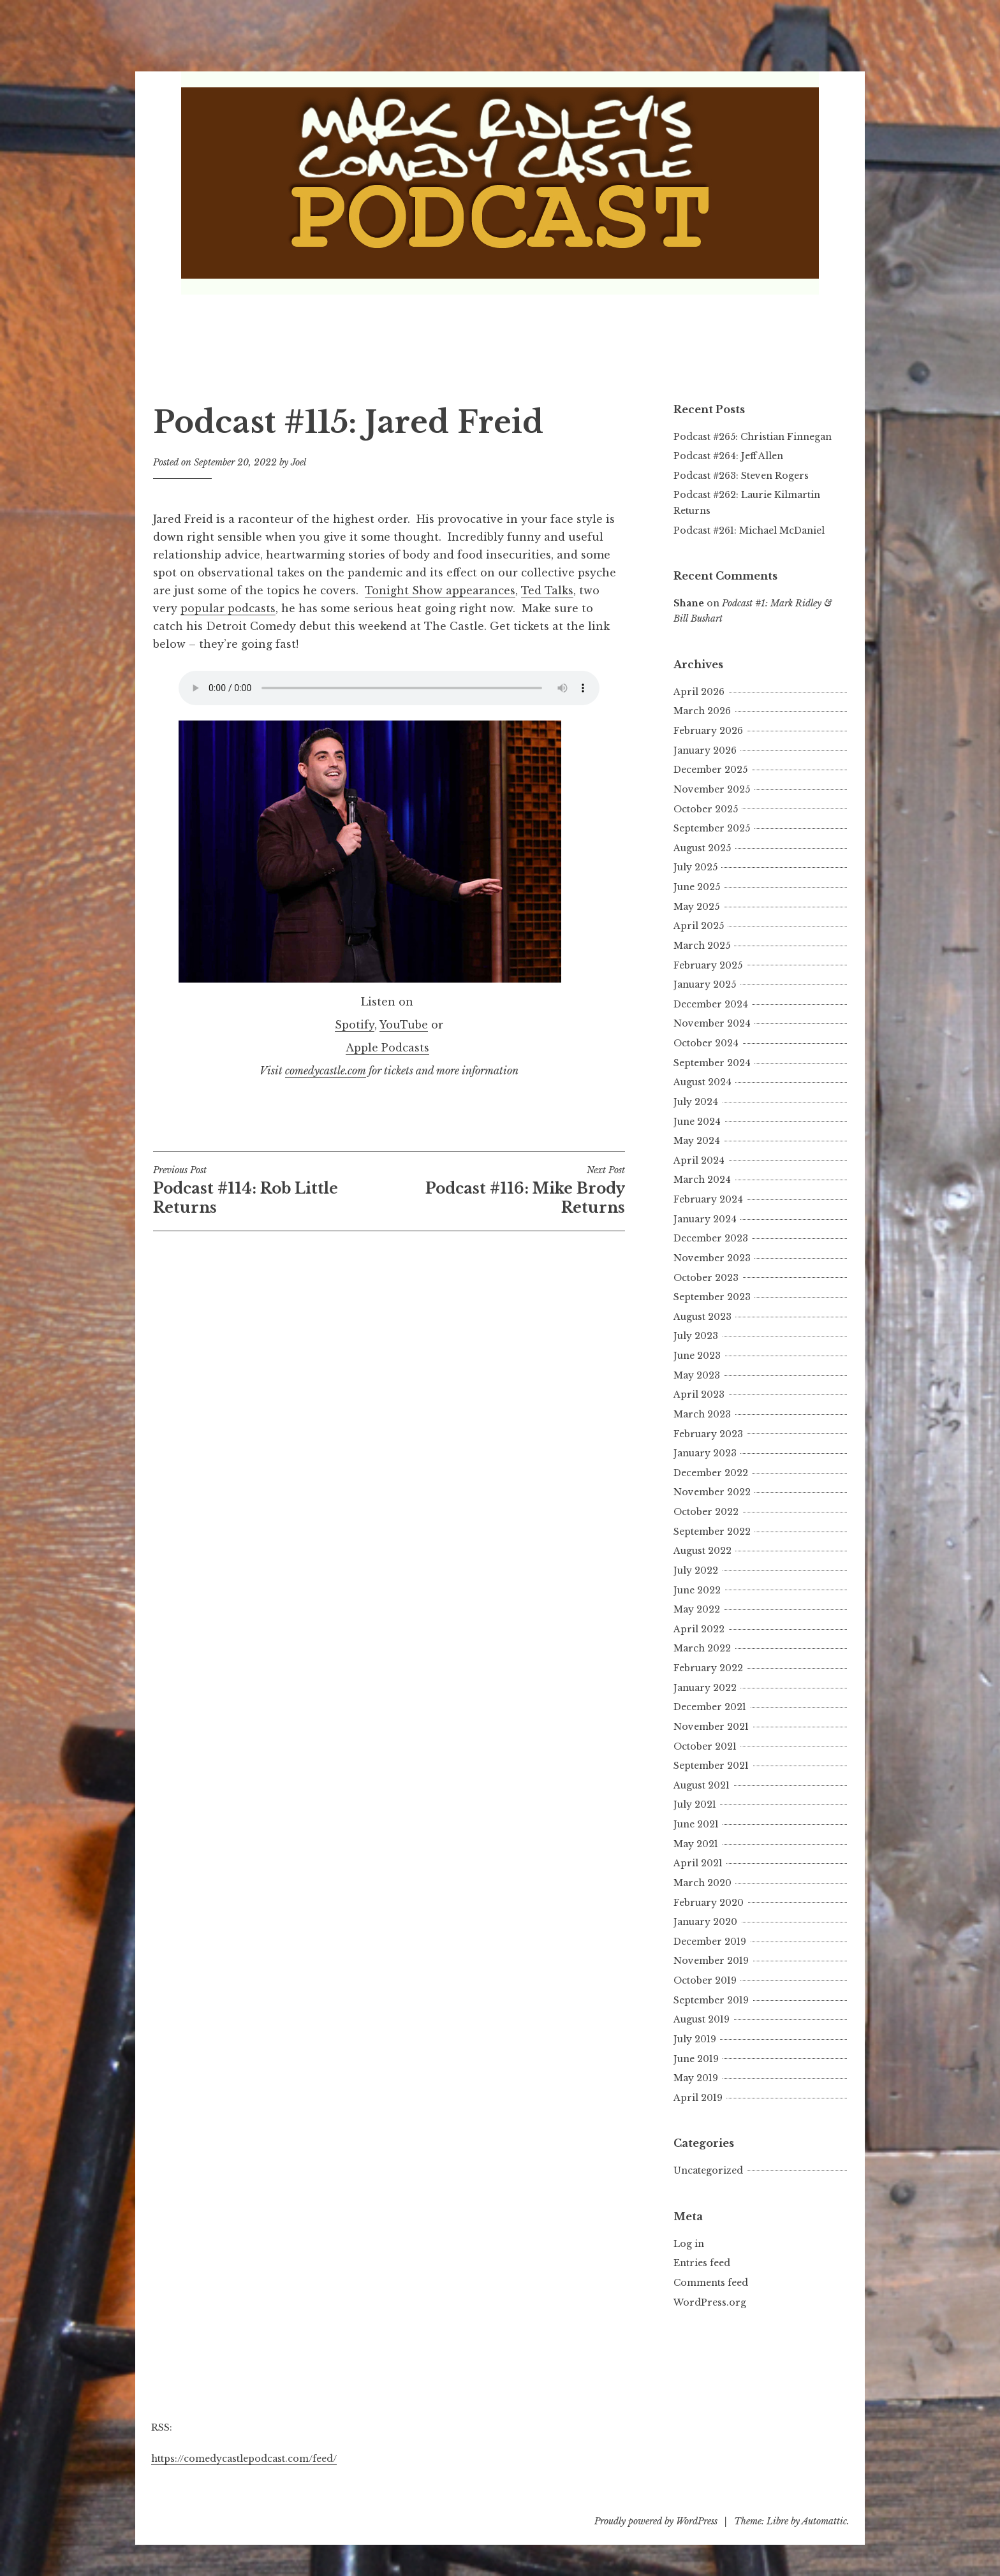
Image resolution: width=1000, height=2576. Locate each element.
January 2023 (705, 1453)
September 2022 (712, 1531)
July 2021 (694, 1804)
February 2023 (708, 1434)
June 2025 (696, 887)
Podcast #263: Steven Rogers (741, 475)
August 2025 (702, 848)
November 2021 (711, 1726)
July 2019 (694, 2039)
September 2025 (711, 828)
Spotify (354, 1024)
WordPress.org (709, 2302)
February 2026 (708, 730)
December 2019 (709, 1941)
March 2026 (702, 711)
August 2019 (701, 2019)
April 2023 (698, 1394)
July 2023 (695, 1336)
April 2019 (698, 2098)
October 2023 (706, 1278)
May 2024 (696, 1140)
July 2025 (695, 867)
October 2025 (705, 809)
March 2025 (701, 945)
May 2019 (695, 2078)
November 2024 (712, 1023)
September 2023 (712, 1297)
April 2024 (698, 1160)
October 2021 (705, 1746)
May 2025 (696, 906)
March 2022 (702, 1648)
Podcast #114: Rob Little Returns (271, 1190)
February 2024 (708, 1199)
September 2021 (711, 1765)
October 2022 (706, 1512)
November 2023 (712, 1258)
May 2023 (696, 1375)
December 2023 (710, 1238)
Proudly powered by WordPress (655, 2521)
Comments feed (710, 2282)
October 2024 (706, 1043)
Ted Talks (547, 590)
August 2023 (702, 1316)
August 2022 (702, 1550)
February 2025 (707, 965)
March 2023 (702, 1414)
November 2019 (711, 1960)
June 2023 (697, 1355)
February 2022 (708, 1668)
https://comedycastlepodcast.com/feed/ (244, 2458)
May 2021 (695, 1844)
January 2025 (704, 984)
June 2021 (696, 1824)
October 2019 (705, 1980)
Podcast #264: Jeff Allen (728, 456)
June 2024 (697, 1121)
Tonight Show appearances (440, 590)
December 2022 (710, 1473)
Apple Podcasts (387, 1047)
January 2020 (705, 1922)
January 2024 (705, 1219)
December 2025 (710, 769)
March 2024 (702, 1179)
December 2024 (710, 1004)
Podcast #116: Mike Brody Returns (507, 1190)
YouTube (403, 1024)
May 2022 (696, 1609)
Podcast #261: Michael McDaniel (749, 530)
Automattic (824, 2521)
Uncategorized (708, 2170)
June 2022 (697, 1590)
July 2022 (695, 1570)
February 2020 (708, 1902)
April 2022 (698, 1629)
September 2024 (712, 1063)
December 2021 (709, 1707)
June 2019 (696, 2059)
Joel (298, 462)
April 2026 (698, 692)
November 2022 (712, 1492)
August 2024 (702, 1082)
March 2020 (702, 1883)
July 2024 (695, 1102)
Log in (688, 2244)
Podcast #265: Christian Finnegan (752, 437)
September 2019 (711, 2000)
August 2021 (701, 1785)
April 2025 (698, 926)
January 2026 (705, 750)
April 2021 (698, 1863)
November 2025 (711, 789)
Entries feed (701, 2263)
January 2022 (705, 1688)
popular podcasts (228, 608)
